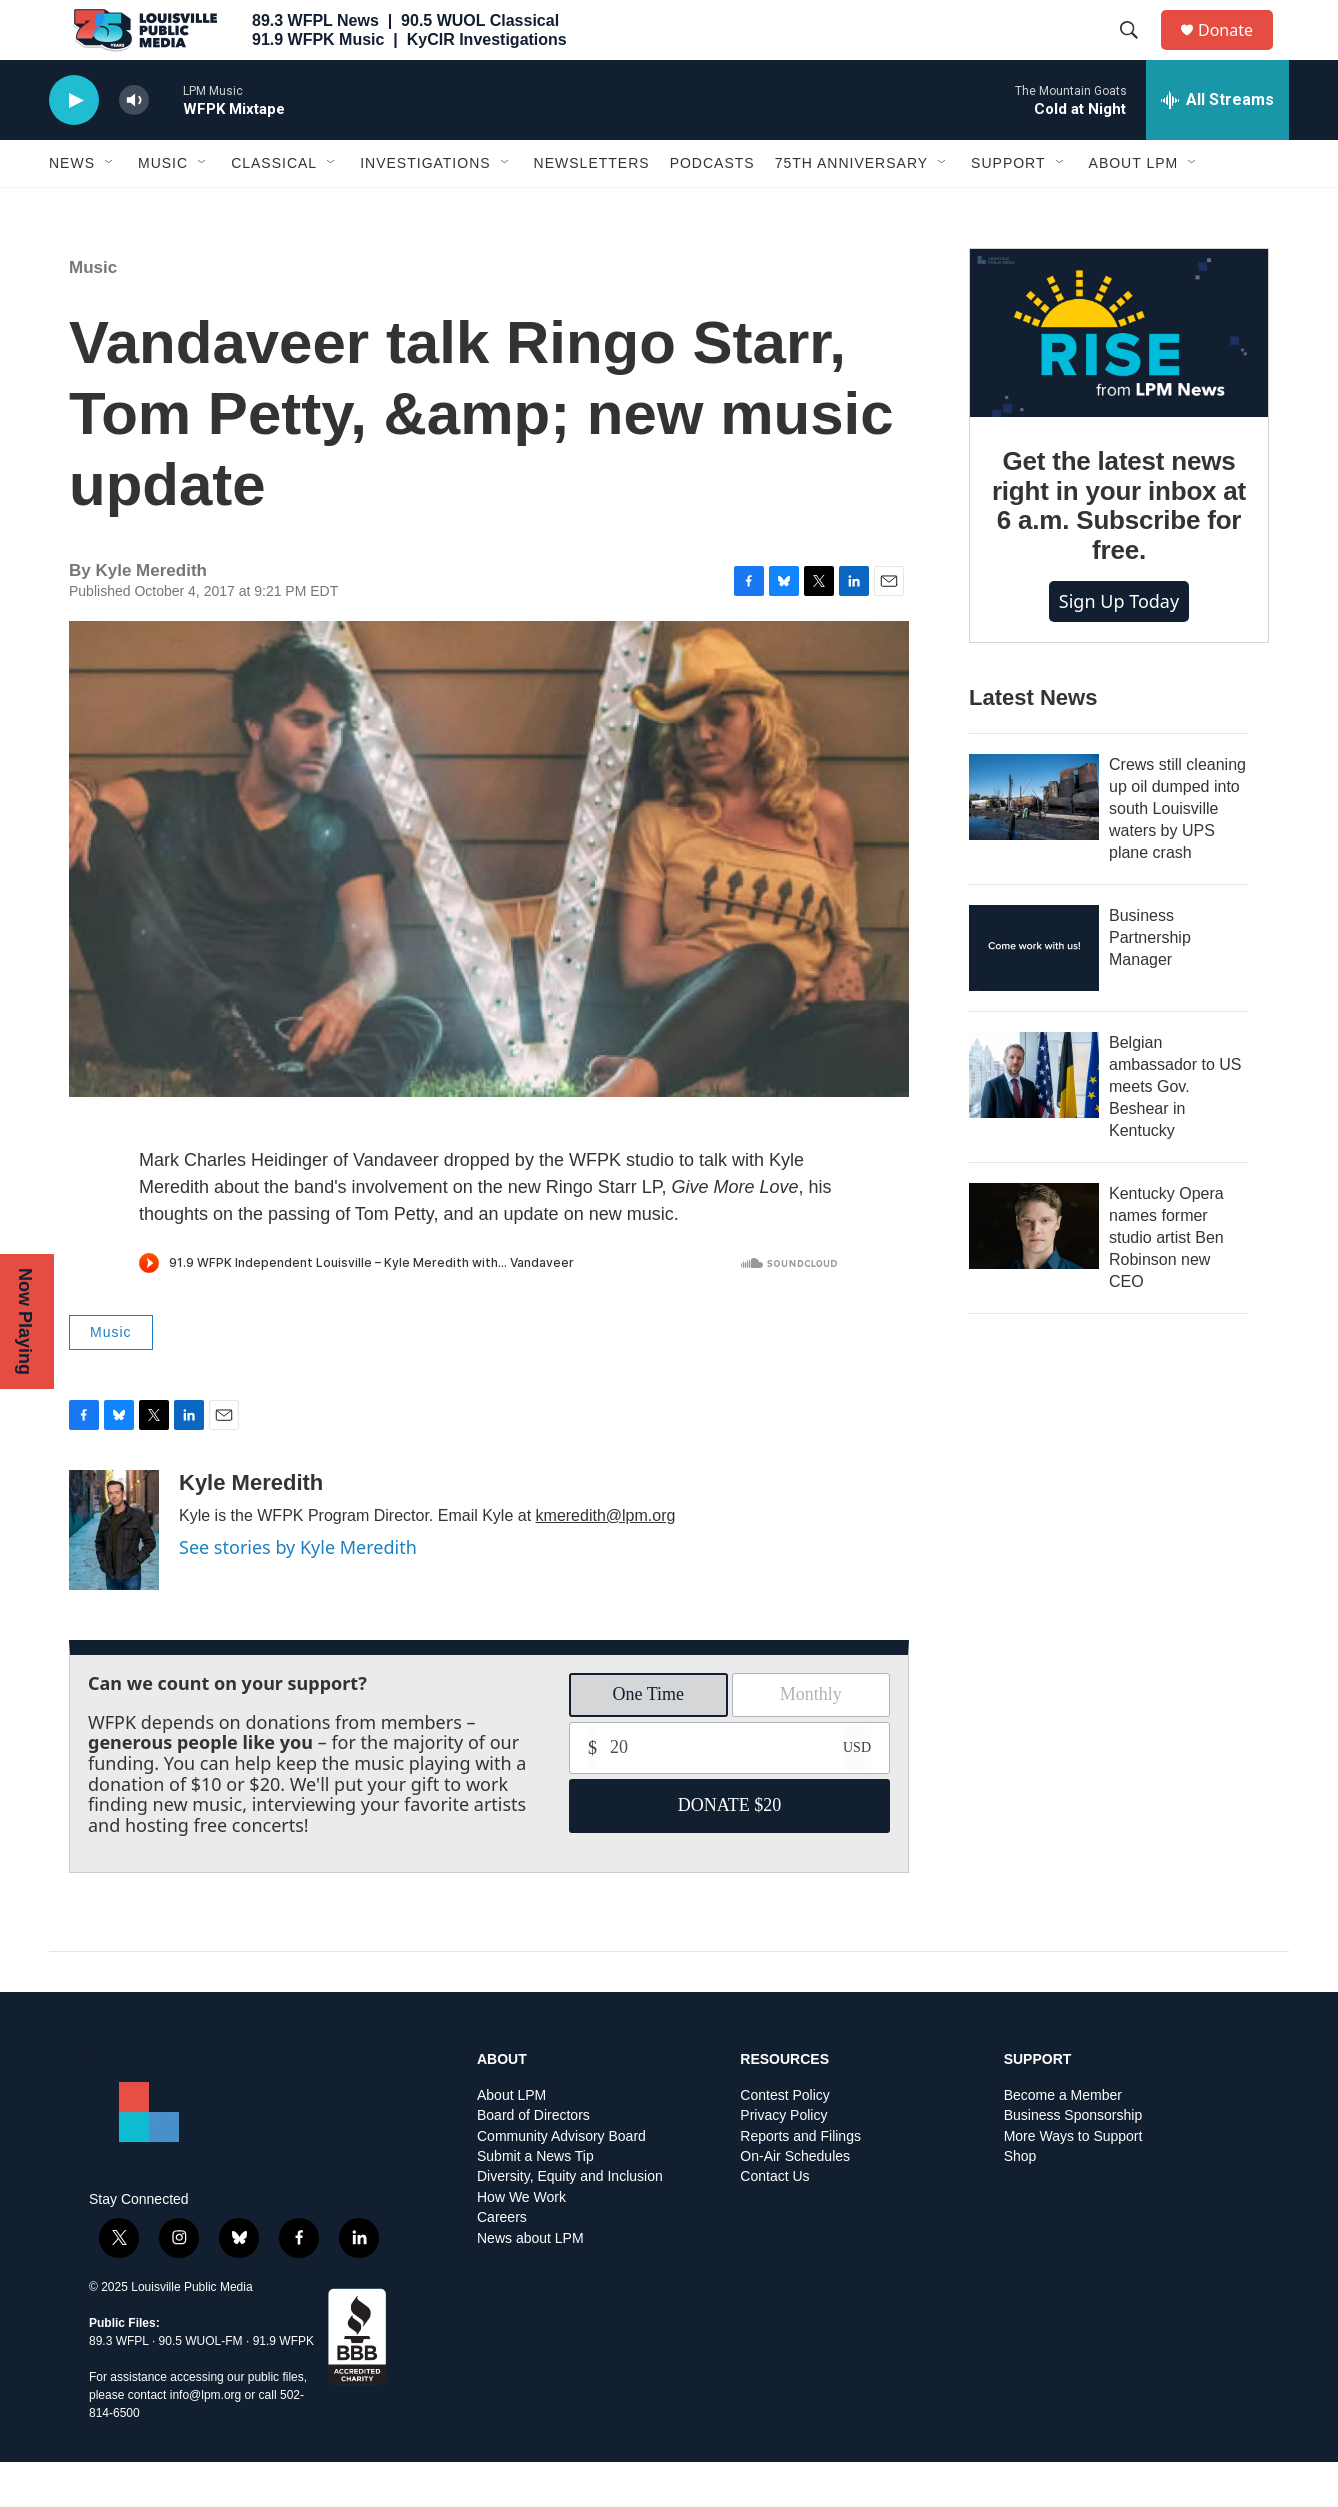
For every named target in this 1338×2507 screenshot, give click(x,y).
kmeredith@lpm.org (606, 1560)
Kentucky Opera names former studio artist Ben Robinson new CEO (1166, 1282)
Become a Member (1063, 2140)
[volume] (134, 145)
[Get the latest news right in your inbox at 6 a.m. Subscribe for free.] (1119, 378)
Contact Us (774, 2221)
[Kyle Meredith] (114, 1575)
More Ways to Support (1073, 2181)
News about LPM (530, 2283)
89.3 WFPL (119, 2386)
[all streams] (1217, 145)
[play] (74, 145)
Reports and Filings (800, 2181)
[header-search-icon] (1138, 53)
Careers (502, 2262)
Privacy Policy (783, 2160)
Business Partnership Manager (1150, 982)
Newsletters (592, 208)
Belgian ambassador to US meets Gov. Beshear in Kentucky (1175, 1131)
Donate (1238, 52)
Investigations (425, 208)
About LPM (1134, 208)
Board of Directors (533, 2160)
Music (163, 208)
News (72, 208)
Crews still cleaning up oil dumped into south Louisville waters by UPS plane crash (1177, 853)
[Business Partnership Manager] (1034, 993)
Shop (1020, 2201)
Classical (274, 208)
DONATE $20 (730, 1850)
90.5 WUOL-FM (201, 2386)
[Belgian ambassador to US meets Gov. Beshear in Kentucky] (1034, 1120)
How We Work (521, 2242)
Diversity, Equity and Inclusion (570, 2221)
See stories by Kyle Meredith (298, 1592)
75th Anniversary (851, 208)
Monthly (811, 1739)
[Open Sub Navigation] (110, 208)
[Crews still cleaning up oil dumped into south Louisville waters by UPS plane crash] (1034, 842)
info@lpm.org (206, 2440)
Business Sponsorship (1073, 2160)
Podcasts (712, 208)
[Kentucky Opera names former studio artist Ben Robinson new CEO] (1034, 1271)
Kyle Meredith (251, 1527)
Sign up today (1119, 646)
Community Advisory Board (561, 2181)
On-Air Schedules (795, 2201)
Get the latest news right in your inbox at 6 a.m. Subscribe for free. (1119, 551)
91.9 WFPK (283, 2386)
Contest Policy (784, 2140)
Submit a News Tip (535, 2201)
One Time (648, 1739)
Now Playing (25, 1321)
